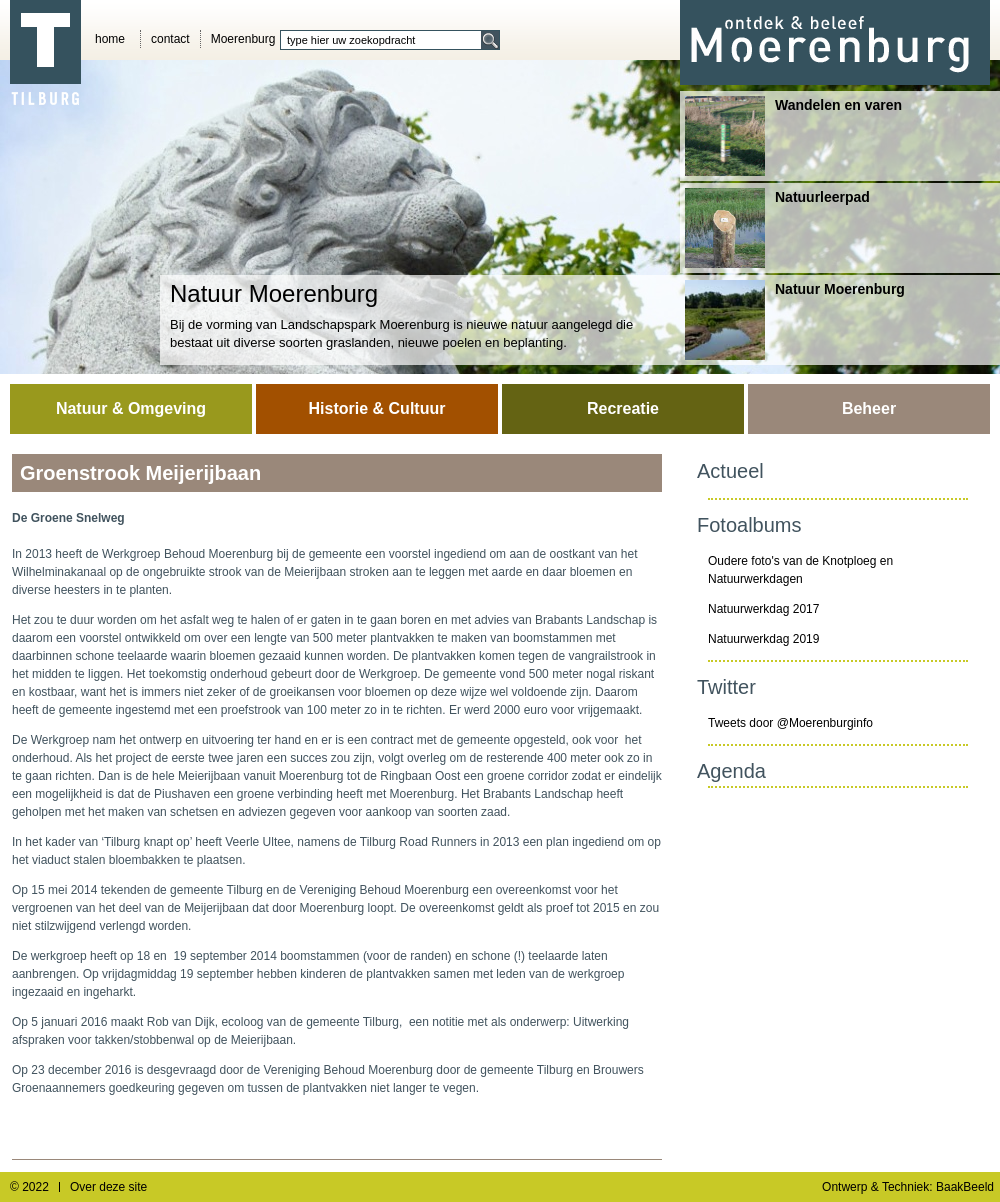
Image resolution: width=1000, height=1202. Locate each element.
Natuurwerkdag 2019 (763, 639)
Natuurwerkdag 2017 (763, 609)
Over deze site (108, 1187)
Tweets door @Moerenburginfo (790, 723)
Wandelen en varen (793, 136)
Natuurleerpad (777, 228)
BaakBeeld (965, 1187)
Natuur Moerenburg (795, 320)
